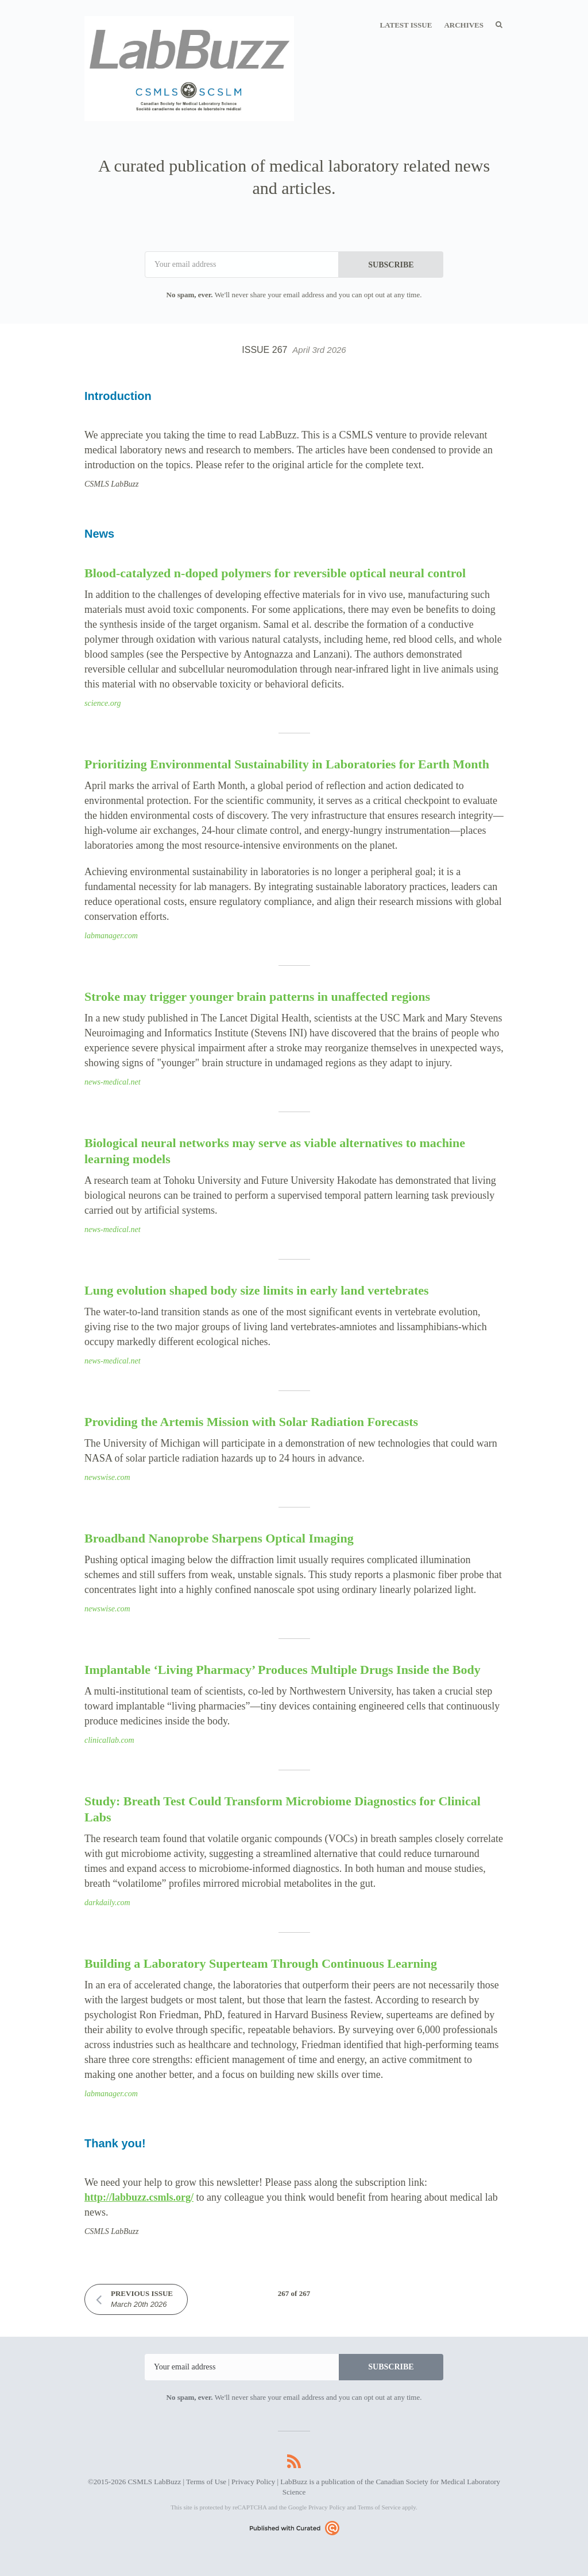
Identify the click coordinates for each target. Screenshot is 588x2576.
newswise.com (107, 1477)
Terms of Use (206, 2481)
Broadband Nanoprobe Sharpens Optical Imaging (219, 1538)
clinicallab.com (109, 1740)
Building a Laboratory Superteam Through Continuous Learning (260, 1963)
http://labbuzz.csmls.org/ (139, 2197)
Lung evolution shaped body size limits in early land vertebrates (256, 1290)
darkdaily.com (107, 1902)
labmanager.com (111, 935)
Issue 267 (294, 350)
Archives (463, 25)
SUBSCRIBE (390, 265)
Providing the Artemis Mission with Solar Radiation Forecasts (251, 1422)
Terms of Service (379, 2507)
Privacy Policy (253, 2481)
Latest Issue (406, 25)
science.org (102, 703)
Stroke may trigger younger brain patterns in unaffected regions (257, 996)
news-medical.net (112, 1082)
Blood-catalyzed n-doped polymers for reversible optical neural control (275, 573)
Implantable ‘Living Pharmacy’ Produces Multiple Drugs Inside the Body (282, 1669)
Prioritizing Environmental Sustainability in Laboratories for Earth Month (286, 764)
